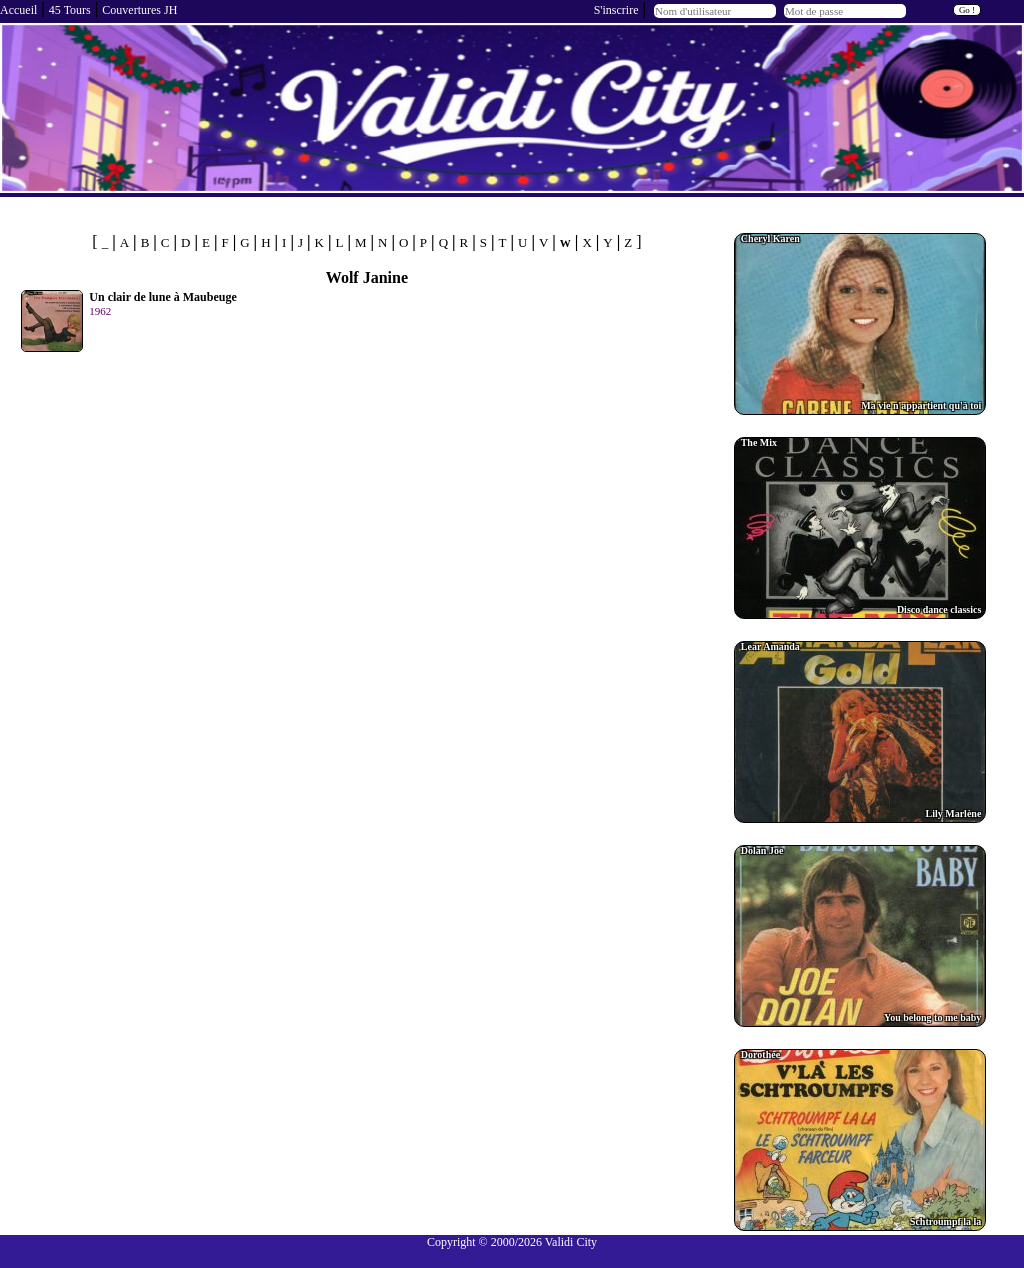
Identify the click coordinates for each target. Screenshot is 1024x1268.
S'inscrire (616, 10)
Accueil (18, 10)
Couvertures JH (139, 10)
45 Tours (70, 10)
